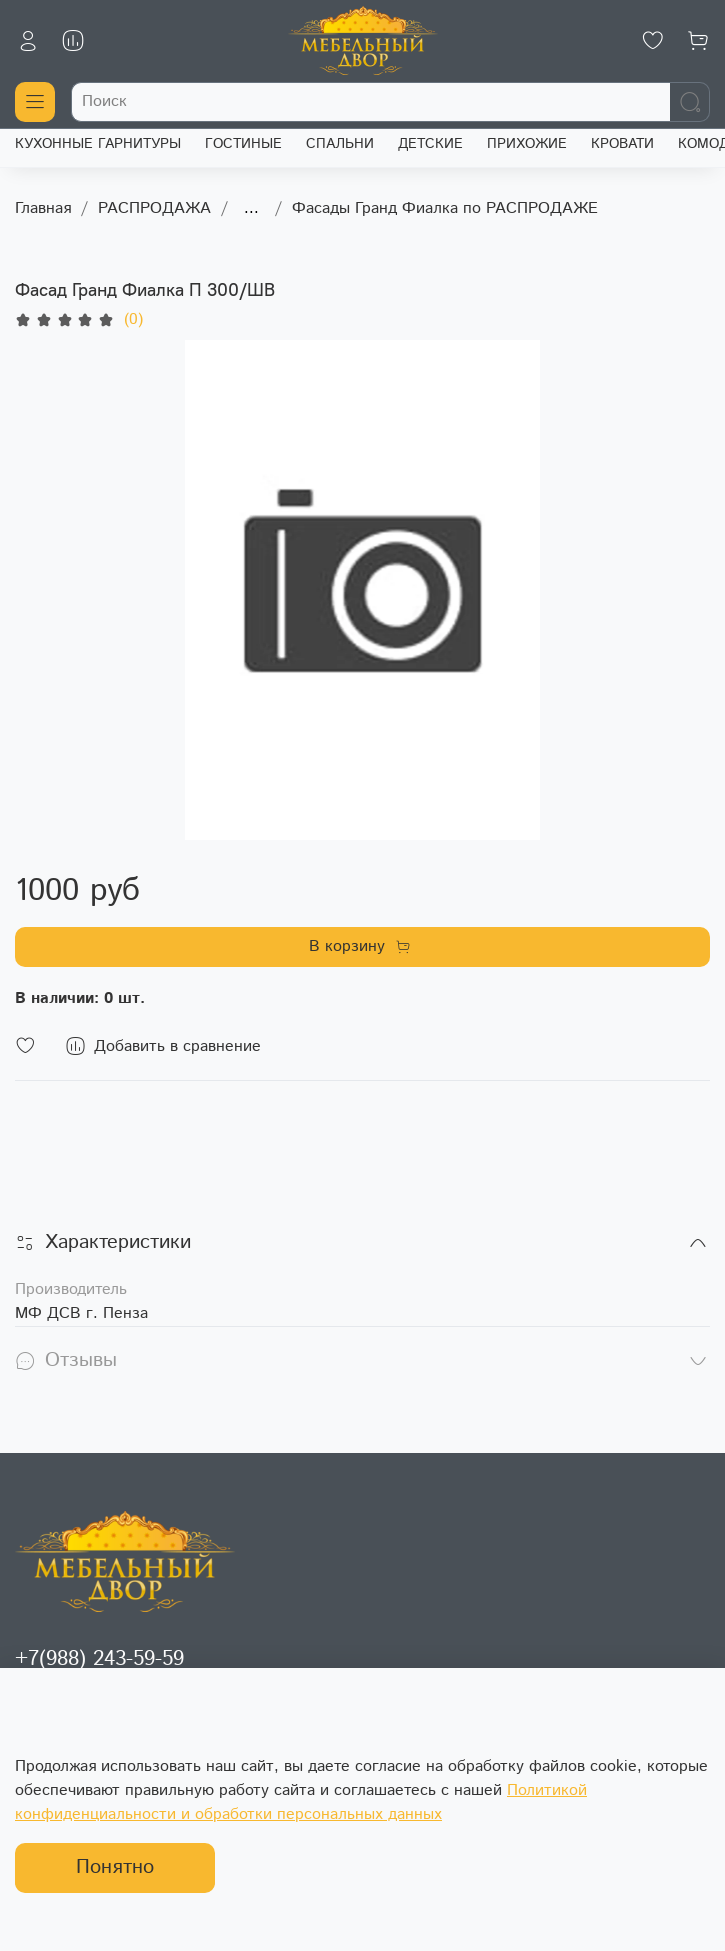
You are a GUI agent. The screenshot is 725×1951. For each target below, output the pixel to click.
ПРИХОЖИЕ (527, 144)
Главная (43, 208)
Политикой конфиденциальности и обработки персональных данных (301, 1802)
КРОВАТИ (622, 144)
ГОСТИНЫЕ (243, 144)
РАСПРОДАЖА (154, 208)
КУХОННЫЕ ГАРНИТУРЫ (98, 144)
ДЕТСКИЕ (430, 144)
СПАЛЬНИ (340, 144)
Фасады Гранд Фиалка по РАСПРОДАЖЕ (445, 208)
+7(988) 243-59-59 (99, 1659)
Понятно (115, 1867)
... (251, 209)
